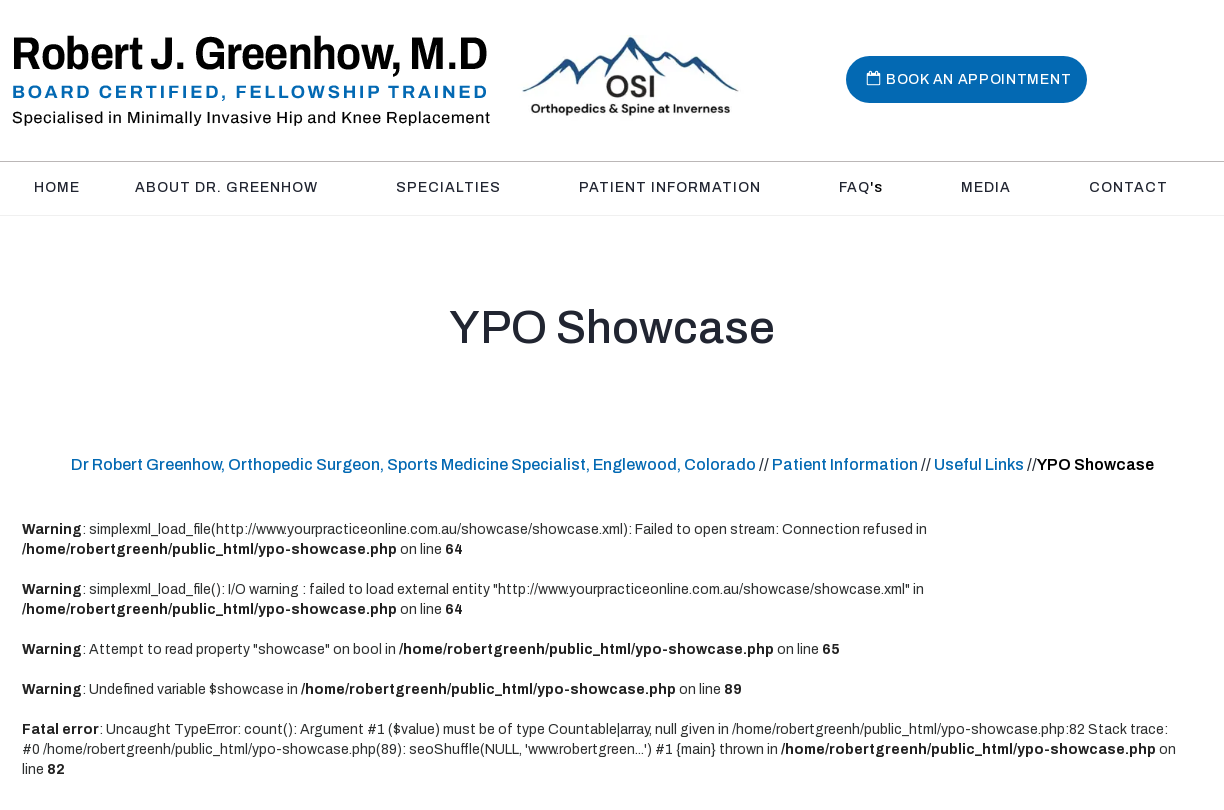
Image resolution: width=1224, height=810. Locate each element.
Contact (1128, 187)
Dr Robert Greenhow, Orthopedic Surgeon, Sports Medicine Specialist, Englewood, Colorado (413, 464)
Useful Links (980, 464)
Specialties (448, 187)
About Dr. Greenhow (226, 187)
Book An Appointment (978, 79)
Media (986, 187)
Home (57, 187)
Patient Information (670, 187)
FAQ (861, 187)
